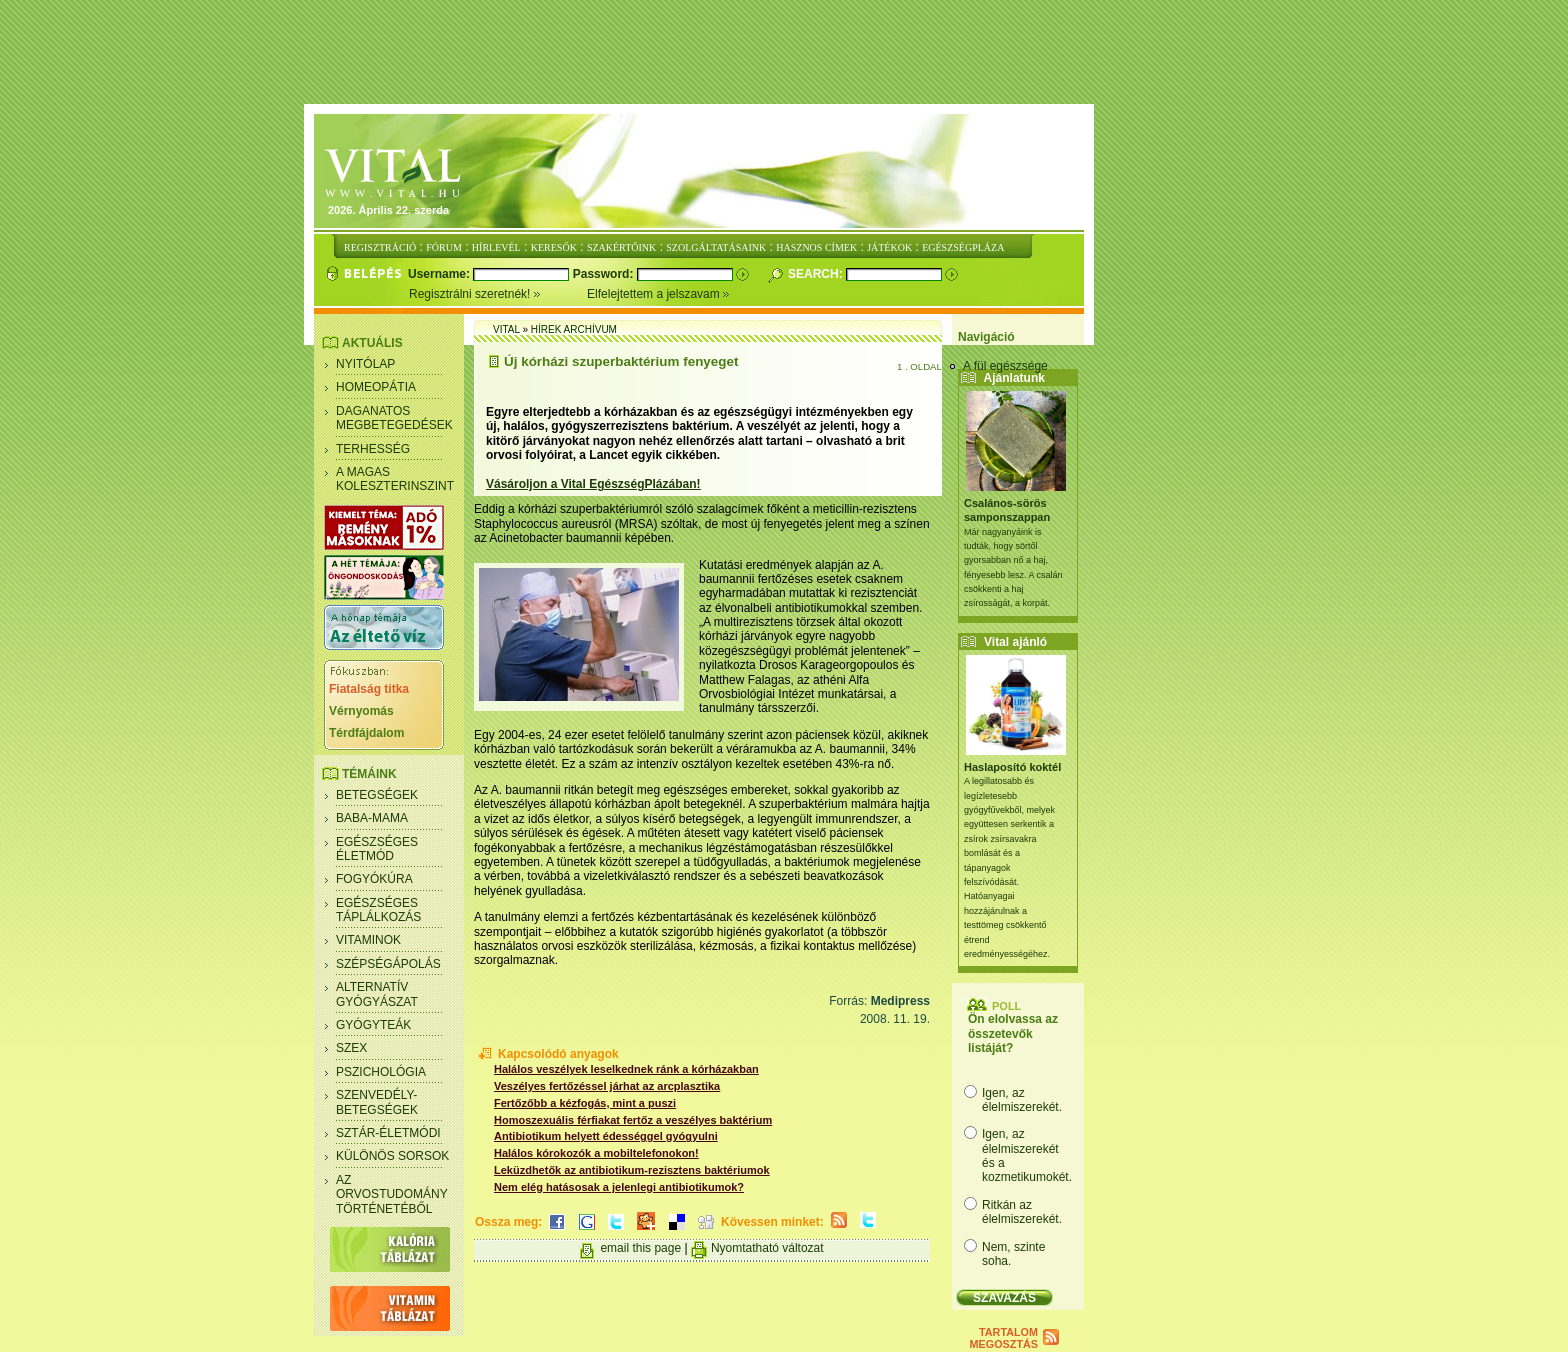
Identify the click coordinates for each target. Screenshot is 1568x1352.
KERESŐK (554, 247)
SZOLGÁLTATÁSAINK (716, 247)
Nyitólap (365, 364)
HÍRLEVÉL (496, 247)
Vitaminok (368, 940)
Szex (351, 1048)
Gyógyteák (373, 1025)
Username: (440, 274)
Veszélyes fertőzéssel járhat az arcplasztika (607, 1086)
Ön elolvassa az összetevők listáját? (1013, 1033)
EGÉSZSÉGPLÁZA (963, 247)
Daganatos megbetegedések (394, 418)
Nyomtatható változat (767, 1248)
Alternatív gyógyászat (377, 994)
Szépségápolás (388, 964)
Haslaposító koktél (1012, 767)
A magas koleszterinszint (395, 479)
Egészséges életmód (377, 849)
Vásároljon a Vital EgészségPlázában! (593, 484)
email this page (640, 1248)
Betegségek (377, 795)
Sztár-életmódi (388, 1133)
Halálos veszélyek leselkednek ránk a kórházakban (626, 1069)
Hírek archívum (574, 329)
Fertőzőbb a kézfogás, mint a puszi (585, 1103)
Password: (605, 274)
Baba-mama (372, 818)
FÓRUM (444, 247)
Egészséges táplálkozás (378, 910)
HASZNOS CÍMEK (816, 247)
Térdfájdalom (366, 733)
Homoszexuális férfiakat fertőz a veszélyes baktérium (633, 1120)
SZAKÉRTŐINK (621, 247)
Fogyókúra (374, 879)
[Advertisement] (784, 53)
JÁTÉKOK (889, 247)
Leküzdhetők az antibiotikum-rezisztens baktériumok (632, 1170)
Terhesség (373, 449)
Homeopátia (376, 387)
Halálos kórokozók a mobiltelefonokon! (596, 1153)
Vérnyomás (361, 711)
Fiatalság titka (369, 689)
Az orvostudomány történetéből (392, 1194)
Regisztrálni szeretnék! (498, 294)
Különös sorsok (392, 1156)
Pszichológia (381, 1072)
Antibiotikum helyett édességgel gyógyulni (606, 1136)
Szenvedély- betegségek (377, 1102)
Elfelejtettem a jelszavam (658, 294)
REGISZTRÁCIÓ (380, 247)
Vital (506, 329)
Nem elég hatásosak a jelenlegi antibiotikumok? (619, 1187)
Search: (817, 274)
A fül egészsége (1005, 366)
